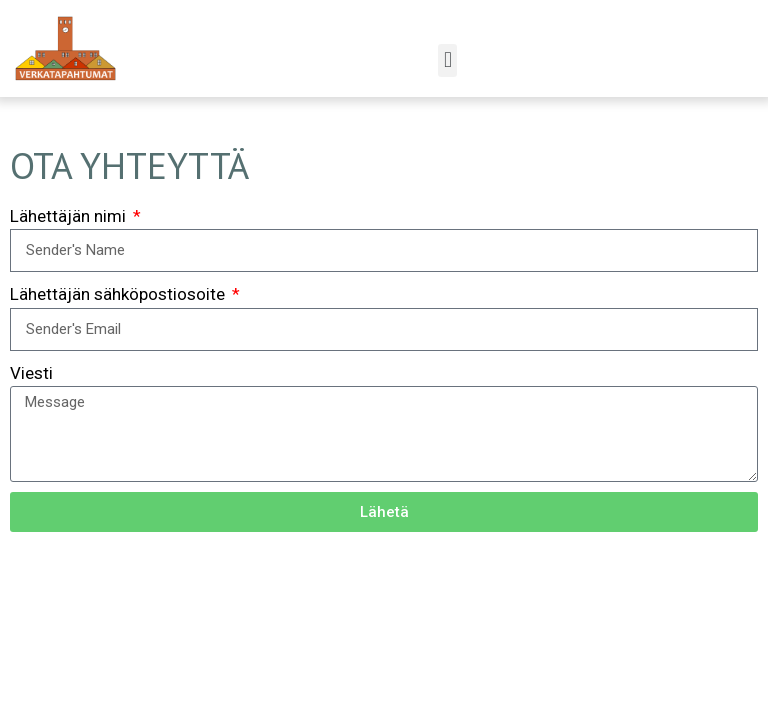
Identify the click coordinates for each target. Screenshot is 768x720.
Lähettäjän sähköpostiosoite (119, 294)
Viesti (31, 373)
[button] (447, 60)
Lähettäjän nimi (70, 216)
